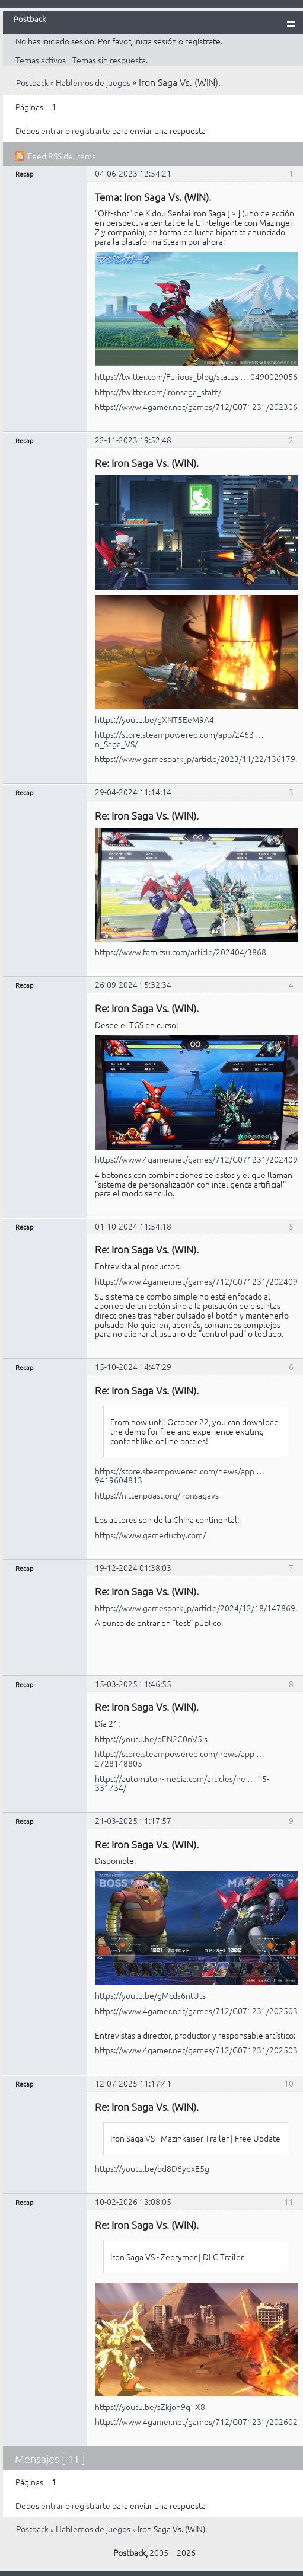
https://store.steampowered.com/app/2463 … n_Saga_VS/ (179, 739)
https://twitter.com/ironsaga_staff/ (158, 392)
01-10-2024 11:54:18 (133, 1226)
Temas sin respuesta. (110, 60)
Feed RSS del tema (62, 156)
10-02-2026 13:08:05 (133, 2201)
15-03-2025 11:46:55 (133, 1683)
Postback (32, 82)
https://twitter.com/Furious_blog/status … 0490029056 (196, 376)
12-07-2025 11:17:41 (133, 2083)
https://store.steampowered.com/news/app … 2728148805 (179, 1758)
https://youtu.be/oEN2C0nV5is (151, 1739)
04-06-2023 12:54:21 (133, 173)
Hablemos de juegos (93, 82)
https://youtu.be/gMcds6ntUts (150, 1995)
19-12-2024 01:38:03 (133, 1567)
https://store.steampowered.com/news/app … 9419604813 (179, 1475)
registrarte (91, 130)
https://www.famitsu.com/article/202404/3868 (180, 952)
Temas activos (40, 60)
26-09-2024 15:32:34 (133, 984)
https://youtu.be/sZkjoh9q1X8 (150, 2406)
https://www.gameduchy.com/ (150, 1535)
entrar (52, 130)
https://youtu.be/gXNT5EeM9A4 (154, 719)
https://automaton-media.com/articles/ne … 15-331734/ (182, 1783)
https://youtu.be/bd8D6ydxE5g (152, 2168)
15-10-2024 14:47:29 (133, 1366)
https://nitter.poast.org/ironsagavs (157, 1495)
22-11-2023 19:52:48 (133, 440)
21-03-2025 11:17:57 (133, 1820)
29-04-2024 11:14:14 (133, 792)
